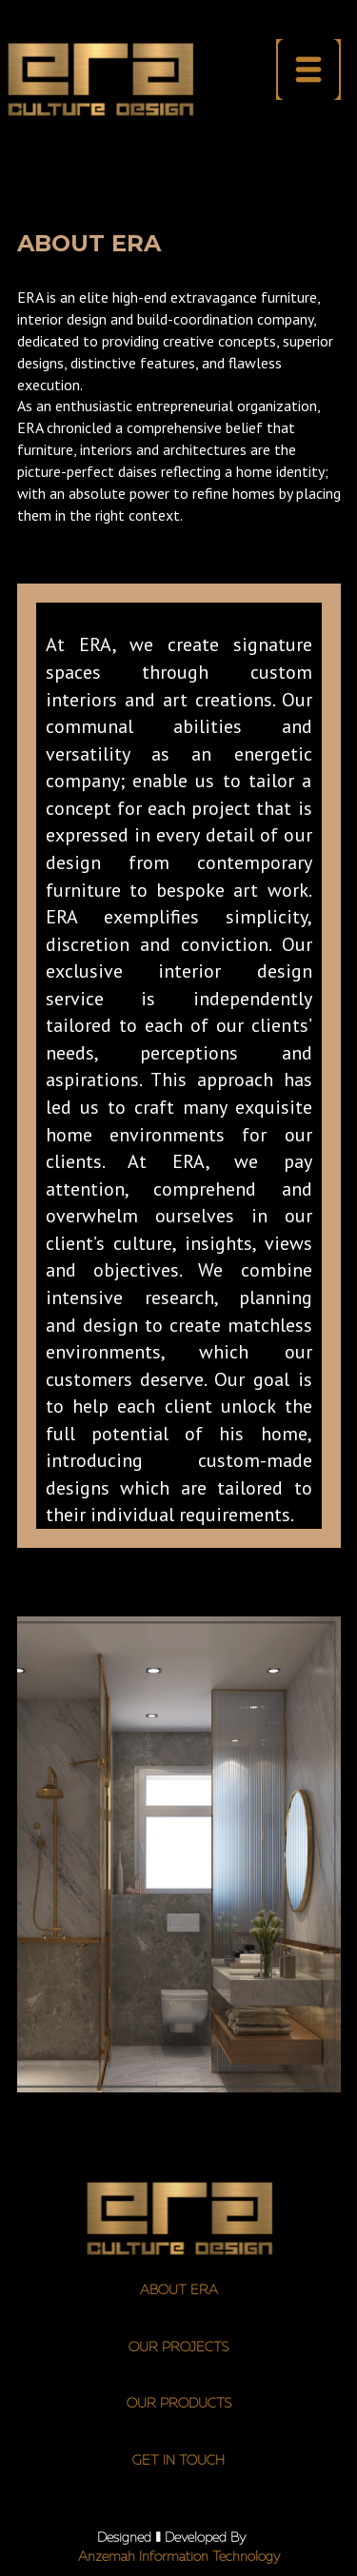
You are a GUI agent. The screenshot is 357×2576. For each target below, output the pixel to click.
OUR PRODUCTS (179, 2403)
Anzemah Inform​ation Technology (179, 2557)
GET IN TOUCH (178, 2460)
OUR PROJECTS (178, 2347)
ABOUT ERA (179, 2290)
